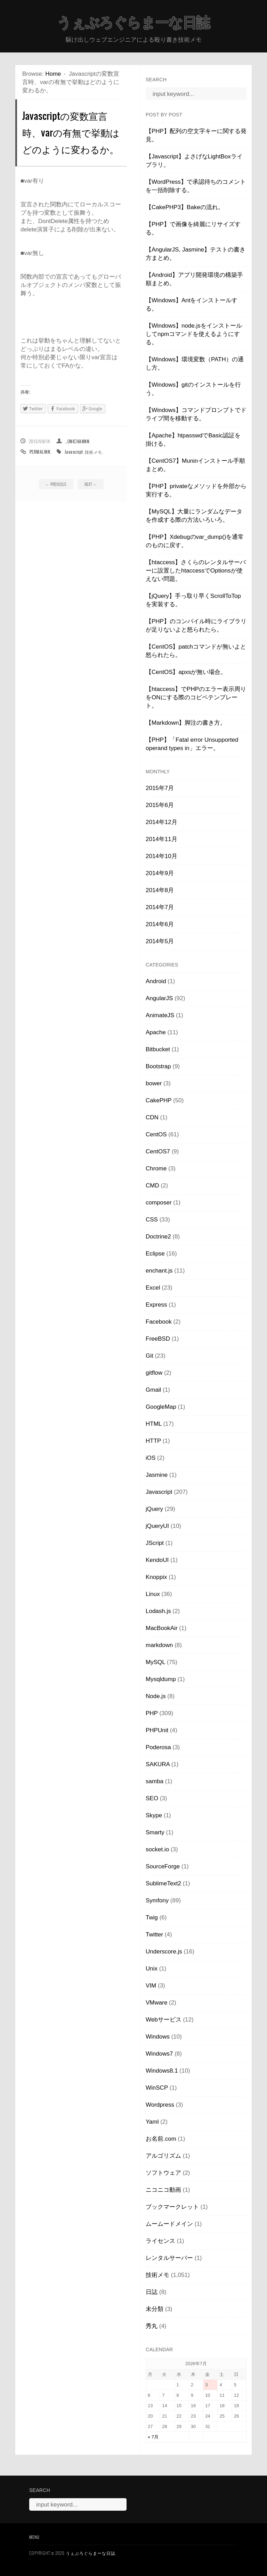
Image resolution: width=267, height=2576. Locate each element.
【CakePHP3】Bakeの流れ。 (185, 207)
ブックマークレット (172, 2207)
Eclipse (155, 1253)
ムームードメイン (169, 2224)
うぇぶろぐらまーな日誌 (133, 22)
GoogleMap (161, 1407)
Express (156, 1304)
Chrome (156, 1168)
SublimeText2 (163, 1883)
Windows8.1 (162, 2070)
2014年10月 (161, 856)
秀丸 (151, 2326)
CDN (152, 1117)
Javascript (74, 452)
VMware (156, 2002)
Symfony (157, 1900)
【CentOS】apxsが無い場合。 (186, 672)
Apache (156, 1032)
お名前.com (161, 2138)
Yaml (152, 2121)
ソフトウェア (163, 2173)
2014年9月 (160, 873)
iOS (150, 1458)
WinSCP (157, 2087)
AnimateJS (160, 1015)
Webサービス (163, 2019)
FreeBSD (158, 1338)
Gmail (153, 1389)
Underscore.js (164, 1951)
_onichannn (77, 441)
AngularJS (159, 998)
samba (154, 1781)
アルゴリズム (163, 2156)
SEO (152, 1798)
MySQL (155, 1662)
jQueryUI (157, 1526)
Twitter (154, 1934)
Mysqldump (161, 1679)
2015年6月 (160, 805)
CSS (152, 1219)
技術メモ (93, 452)
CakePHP (158, 1100)
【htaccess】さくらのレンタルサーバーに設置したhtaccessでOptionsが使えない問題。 (196, 570)
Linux (153, 1594)
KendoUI (157, 1560)
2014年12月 (161, 822)
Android (156, 981)
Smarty (155, 1832)
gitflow (154, 1372)
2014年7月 (160, 907)
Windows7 (159, 2053)
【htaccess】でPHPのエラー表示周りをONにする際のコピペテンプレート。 (196, 697)
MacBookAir (162, 1628)
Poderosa (158, 1747)
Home (53, 74)
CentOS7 (158, 1151)
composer (159, 1202)
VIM (151, 1985)
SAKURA (158, 1764)
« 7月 (153, 2436)
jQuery (154, 1509)
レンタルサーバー (169, 2258)
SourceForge (163, 1866)
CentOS (156, 1134)
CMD (152, 1185)
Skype (154, 1815)
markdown (159, 1645)
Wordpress (160, 2104)
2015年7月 (160, 788)
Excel (153, 1287)
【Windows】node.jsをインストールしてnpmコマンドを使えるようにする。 (194, 334)
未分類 (154, 2309)
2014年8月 (160, 890)
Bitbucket (158, 1049)
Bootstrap (158, 1066)
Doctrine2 (158, 1236)
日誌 (151, 2292)
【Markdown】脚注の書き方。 (186, 722)
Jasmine (157, 1475)
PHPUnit (157, 1730)
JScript (155, 1543)
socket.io (157, 1849)
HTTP (153, 1441)
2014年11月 (161, 839)
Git (149, 1355)
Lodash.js (158, 1611)
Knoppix (156, 1577)
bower (154, 1083)
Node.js (156, 1696)
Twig (152, 1917)
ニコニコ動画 (163, 2190)
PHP (152, 1713)
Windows (158, 2036)
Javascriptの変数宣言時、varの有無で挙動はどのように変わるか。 (71, 132)
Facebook (159, 1321)
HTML (154, 1424)
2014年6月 (160, 924)
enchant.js (159, 1270)
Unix (151, 1968)
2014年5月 (160, 941)
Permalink (40, 452)
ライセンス (160, 2241)
